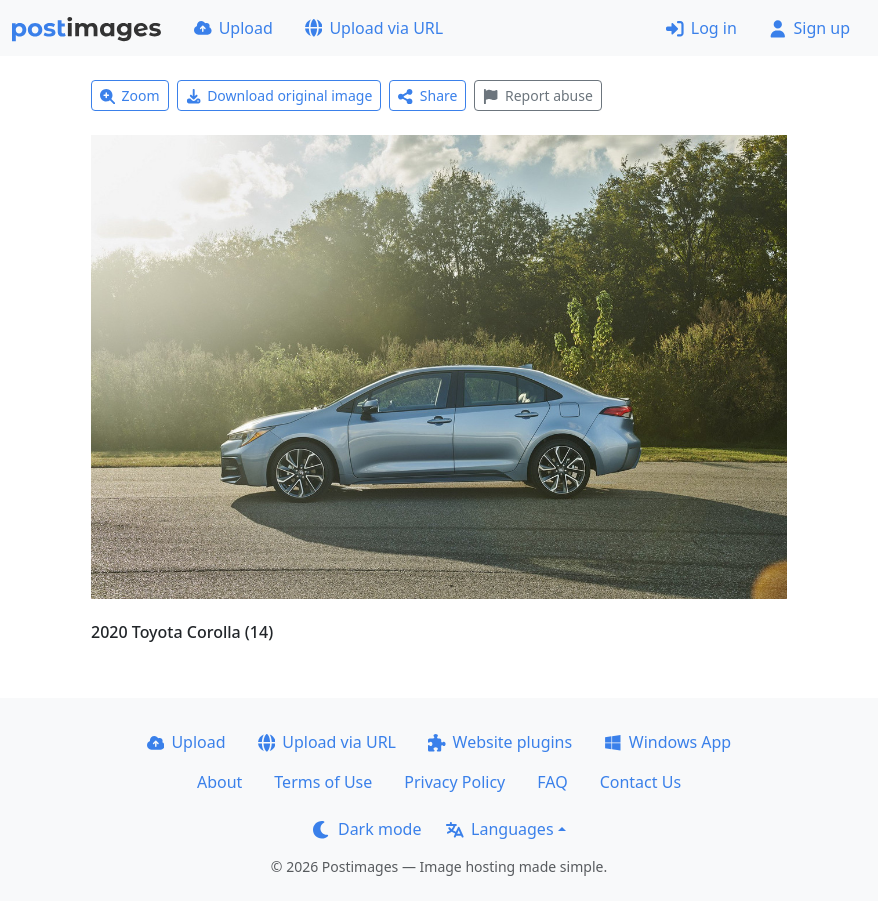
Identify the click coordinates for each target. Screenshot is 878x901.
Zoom (130, 95)
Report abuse (537, 95)
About (219, 782)
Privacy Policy (454, 782)
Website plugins (500, 742)
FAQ (552, 782)
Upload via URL (374, 28)
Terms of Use (323, 782)
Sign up (809, 28)
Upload (233, 28)
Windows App (667, 742)
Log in (701, 28)
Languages (499, 829)
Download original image (279, 95)
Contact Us (640, 782)
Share (427, 95)
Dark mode (367, 829)
